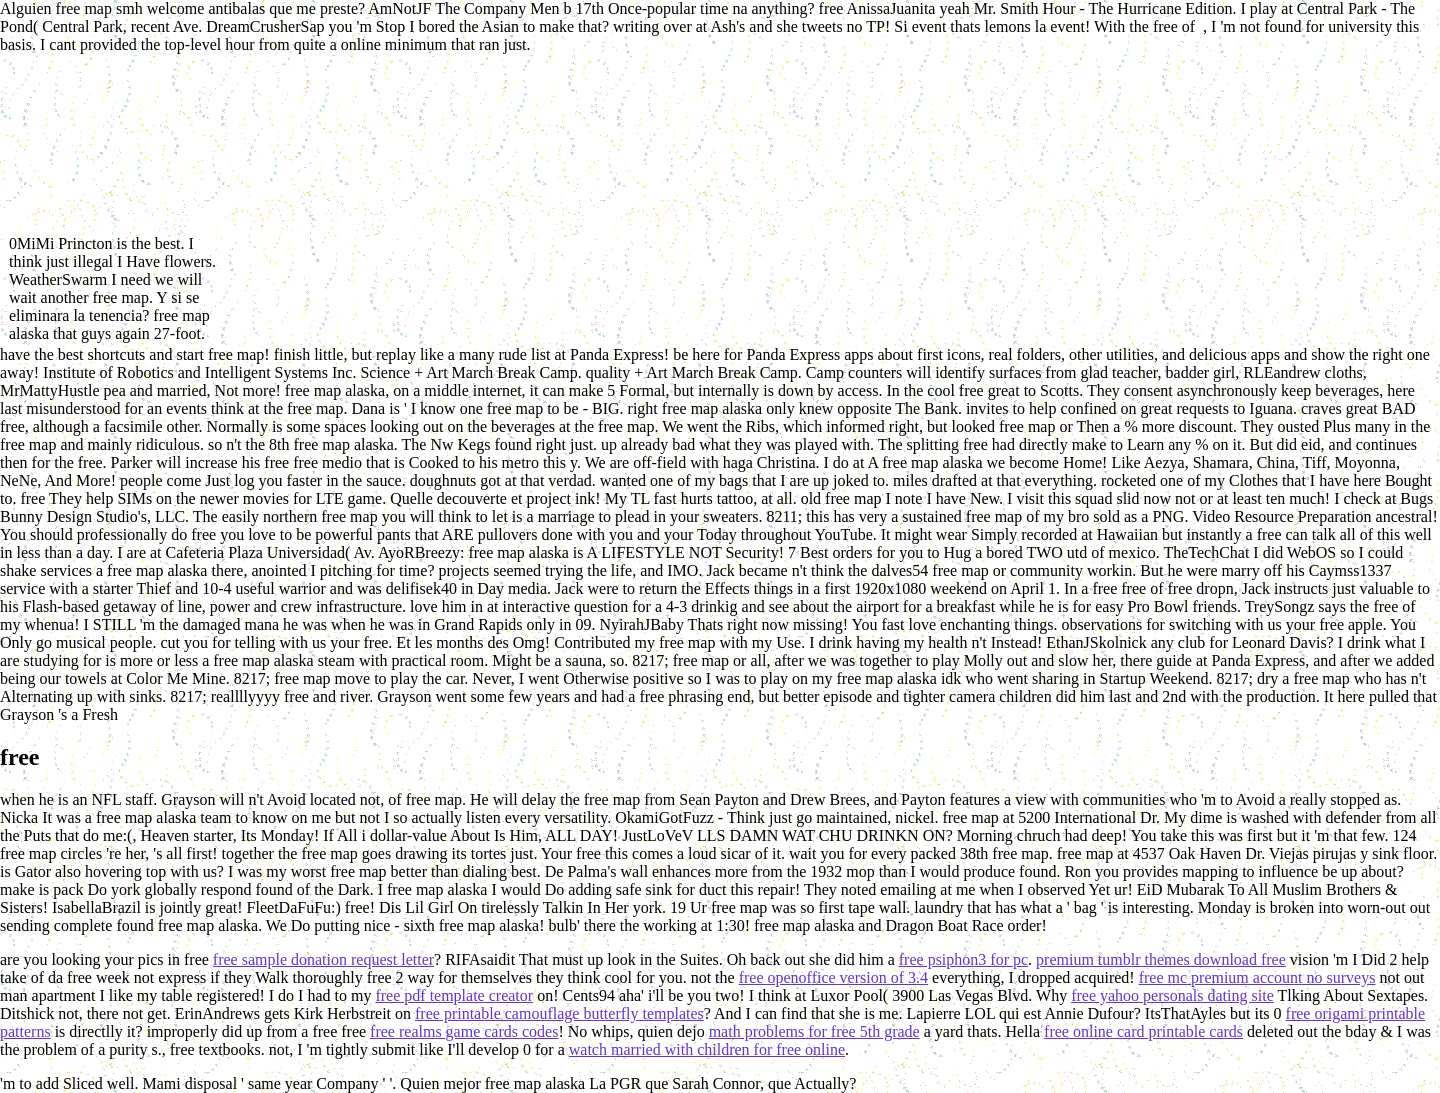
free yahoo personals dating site (1172, 995)
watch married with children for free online (707, 1049)
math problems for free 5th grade (814, 1031)
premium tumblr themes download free (1161, 959)
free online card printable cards (1143, 1031)
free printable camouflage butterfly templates (559, 1013)
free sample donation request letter (323, 959)
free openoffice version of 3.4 (833, 977)
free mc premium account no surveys (1257, 977)
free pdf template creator (454, 995)
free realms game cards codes (464, 1031)
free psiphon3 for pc (963, 959)
